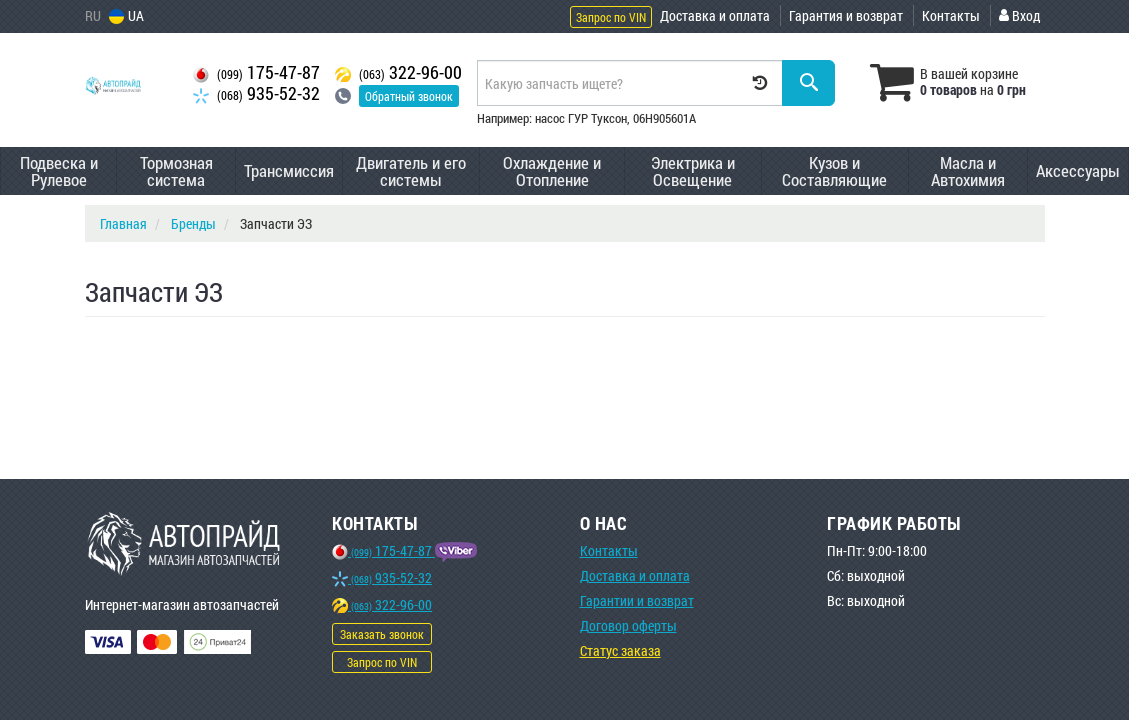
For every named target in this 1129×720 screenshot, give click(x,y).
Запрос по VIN (611, 17)
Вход (1019, 15)
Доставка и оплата (715, 15)
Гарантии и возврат (637, 600)
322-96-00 (398, 72)
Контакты (951, 15)
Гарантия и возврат (846, 15)
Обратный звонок (409, 96)
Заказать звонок (382, 634)
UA (126, 15)
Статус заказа (620, 650)
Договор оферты (628, 625)
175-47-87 (256, 72)
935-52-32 (256, 93)
